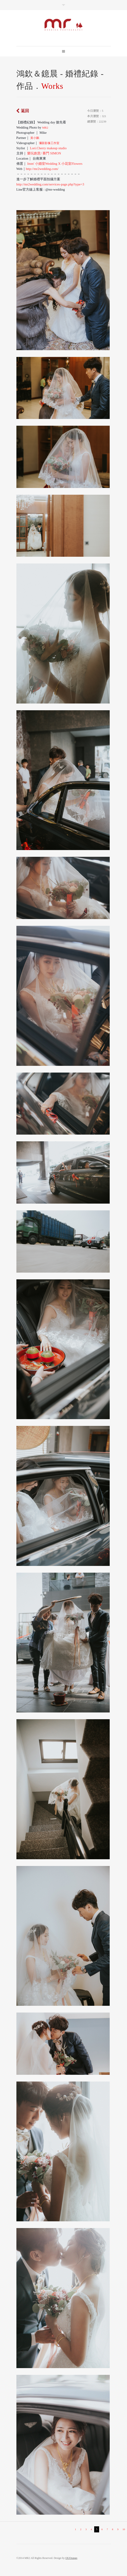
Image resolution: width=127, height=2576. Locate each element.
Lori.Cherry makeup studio (48, 148)
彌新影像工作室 (49, 143)
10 (124, 2529)
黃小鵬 (34, 138)
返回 (25, 111)
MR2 (45, 127)
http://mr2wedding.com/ (42, 169)
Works (52, 86)
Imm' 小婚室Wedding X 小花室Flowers (54, 163)
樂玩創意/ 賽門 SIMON (44, 153)
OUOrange (71, 2558)
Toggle (63, 5)
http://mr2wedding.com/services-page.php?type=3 (50, 184)
